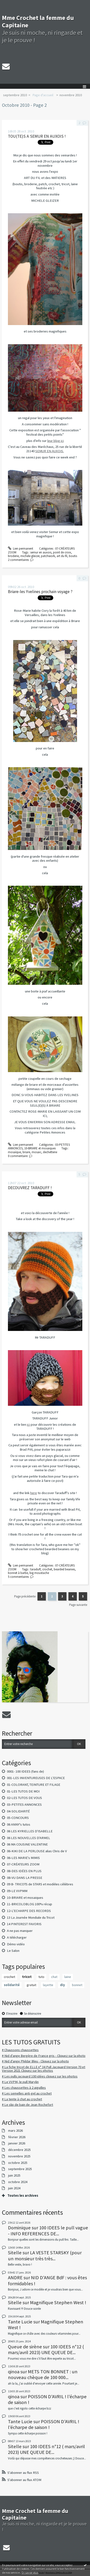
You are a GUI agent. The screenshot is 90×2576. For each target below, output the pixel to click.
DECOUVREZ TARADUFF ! (30, 1187)
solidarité (12, 1985)
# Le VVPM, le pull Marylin (20, 2082)
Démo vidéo (16, 1944)
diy (62, 1985)
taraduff (35, 1569)
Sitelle (15, 2253)
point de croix (62, 552)
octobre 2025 (17, 2163)
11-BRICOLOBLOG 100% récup (29, 1904)
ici (28, 1424)
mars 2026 (15, 2131)
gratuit (31, 1985)
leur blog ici (55, 441)
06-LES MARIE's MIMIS (23, 1858)
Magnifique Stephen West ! (58, 2302)
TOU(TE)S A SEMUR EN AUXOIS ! (37, 136)
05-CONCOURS (18, 1818)
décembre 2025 (19, 2150)
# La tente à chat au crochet (22, 2099)
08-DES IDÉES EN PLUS (24, 1871)
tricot (27, 1977)
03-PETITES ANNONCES (24, 1804)
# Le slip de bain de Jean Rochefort (27, 2104)
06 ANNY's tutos (18, 1824)
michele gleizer (29, 556)
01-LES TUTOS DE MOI (23, 1791)
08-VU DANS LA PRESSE (24, 1878)
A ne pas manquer (20, 1931)
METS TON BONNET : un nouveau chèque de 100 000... (43, 2374)
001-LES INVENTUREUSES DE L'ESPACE (36, 1778)
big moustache (39, 1573)
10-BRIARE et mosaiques (25, 1897)
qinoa (13, 2371)
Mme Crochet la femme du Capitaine (38, 21)
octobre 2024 (17, 2182)
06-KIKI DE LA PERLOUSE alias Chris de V (37, 1851)
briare (26, 1152)
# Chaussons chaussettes (20, 2050)
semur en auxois (40, 552)
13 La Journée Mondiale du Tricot (30, 1917)
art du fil (62, 556)
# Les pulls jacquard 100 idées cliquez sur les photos (40, 2076)
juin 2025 (14, 2175)
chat (54, 1977)
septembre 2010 (15, 95)
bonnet (77, 1985)
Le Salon (13, 1950)
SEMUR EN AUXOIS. (49, 451)
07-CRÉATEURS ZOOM (23, 1864)
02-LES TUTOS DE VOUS (24, 1798)
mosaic (36, 1152)
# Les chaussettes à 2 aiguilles (24, 2087)
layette (48, 1985)
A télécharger (17, 1937)
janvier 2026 (16, 2143)
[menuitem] (16, 95)
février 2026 (16, 2137)
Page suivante (78, 1605)
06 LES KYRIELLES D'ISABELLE (30, 1831)
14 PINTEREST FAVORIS (24, 1924)
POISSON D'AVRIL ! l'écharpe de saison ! (47, 2399)
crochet (9, 1977)
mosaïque (14, 1152)
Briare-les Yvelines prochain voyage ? (40, 591)
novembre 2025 (19, 2156)
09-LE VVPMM (17, 1891)
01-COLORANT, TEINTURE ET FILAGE (33, 1784)
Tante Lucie (20, 2322)
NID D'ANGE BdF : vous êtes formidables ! (47, 2280)
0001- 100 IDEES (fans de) (25, 1771)
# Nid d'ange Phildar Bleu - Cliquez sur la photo (35, 2061)
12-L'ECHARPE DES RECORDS (29, 1911)
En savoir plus (30, 2572)
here (33, 1493)
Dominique (19, 2228)
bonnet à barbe (18, 1573)
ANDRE (15, 2277)
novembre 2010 (71, 95)
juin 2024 (14, 2188)
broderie (13, 556)
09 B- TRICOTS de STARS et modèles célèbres (40, 1884)
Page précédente (25, 1596)
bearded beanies (64, 1569)
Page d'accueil (42, 95)
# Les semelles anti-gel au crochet (27, 2093)
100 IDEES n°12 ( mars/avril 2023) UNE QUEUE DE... (46, 2350)
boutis (73, 556)
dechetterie (50, 1152)
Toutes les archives (22, 2196)
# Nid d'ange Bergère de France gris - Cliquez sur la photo (43, 2056)
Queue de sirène (25, 2347)
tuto (41, 1977)
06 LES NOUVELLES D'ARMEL (28, 1838)
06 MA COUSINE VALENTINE (27, 1844)
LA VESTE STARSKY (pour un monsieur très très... (45, 2255)
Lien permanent (20, 548)
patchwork (48, 556)
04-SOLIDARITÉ (18, 1811)
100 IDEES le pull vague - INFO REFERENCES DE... (48, 2231)
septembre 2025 (20, 2169)
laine (67, 1977)
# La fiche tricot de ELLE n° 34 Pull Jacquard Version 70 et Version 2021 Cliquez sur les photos (43, 2069)
